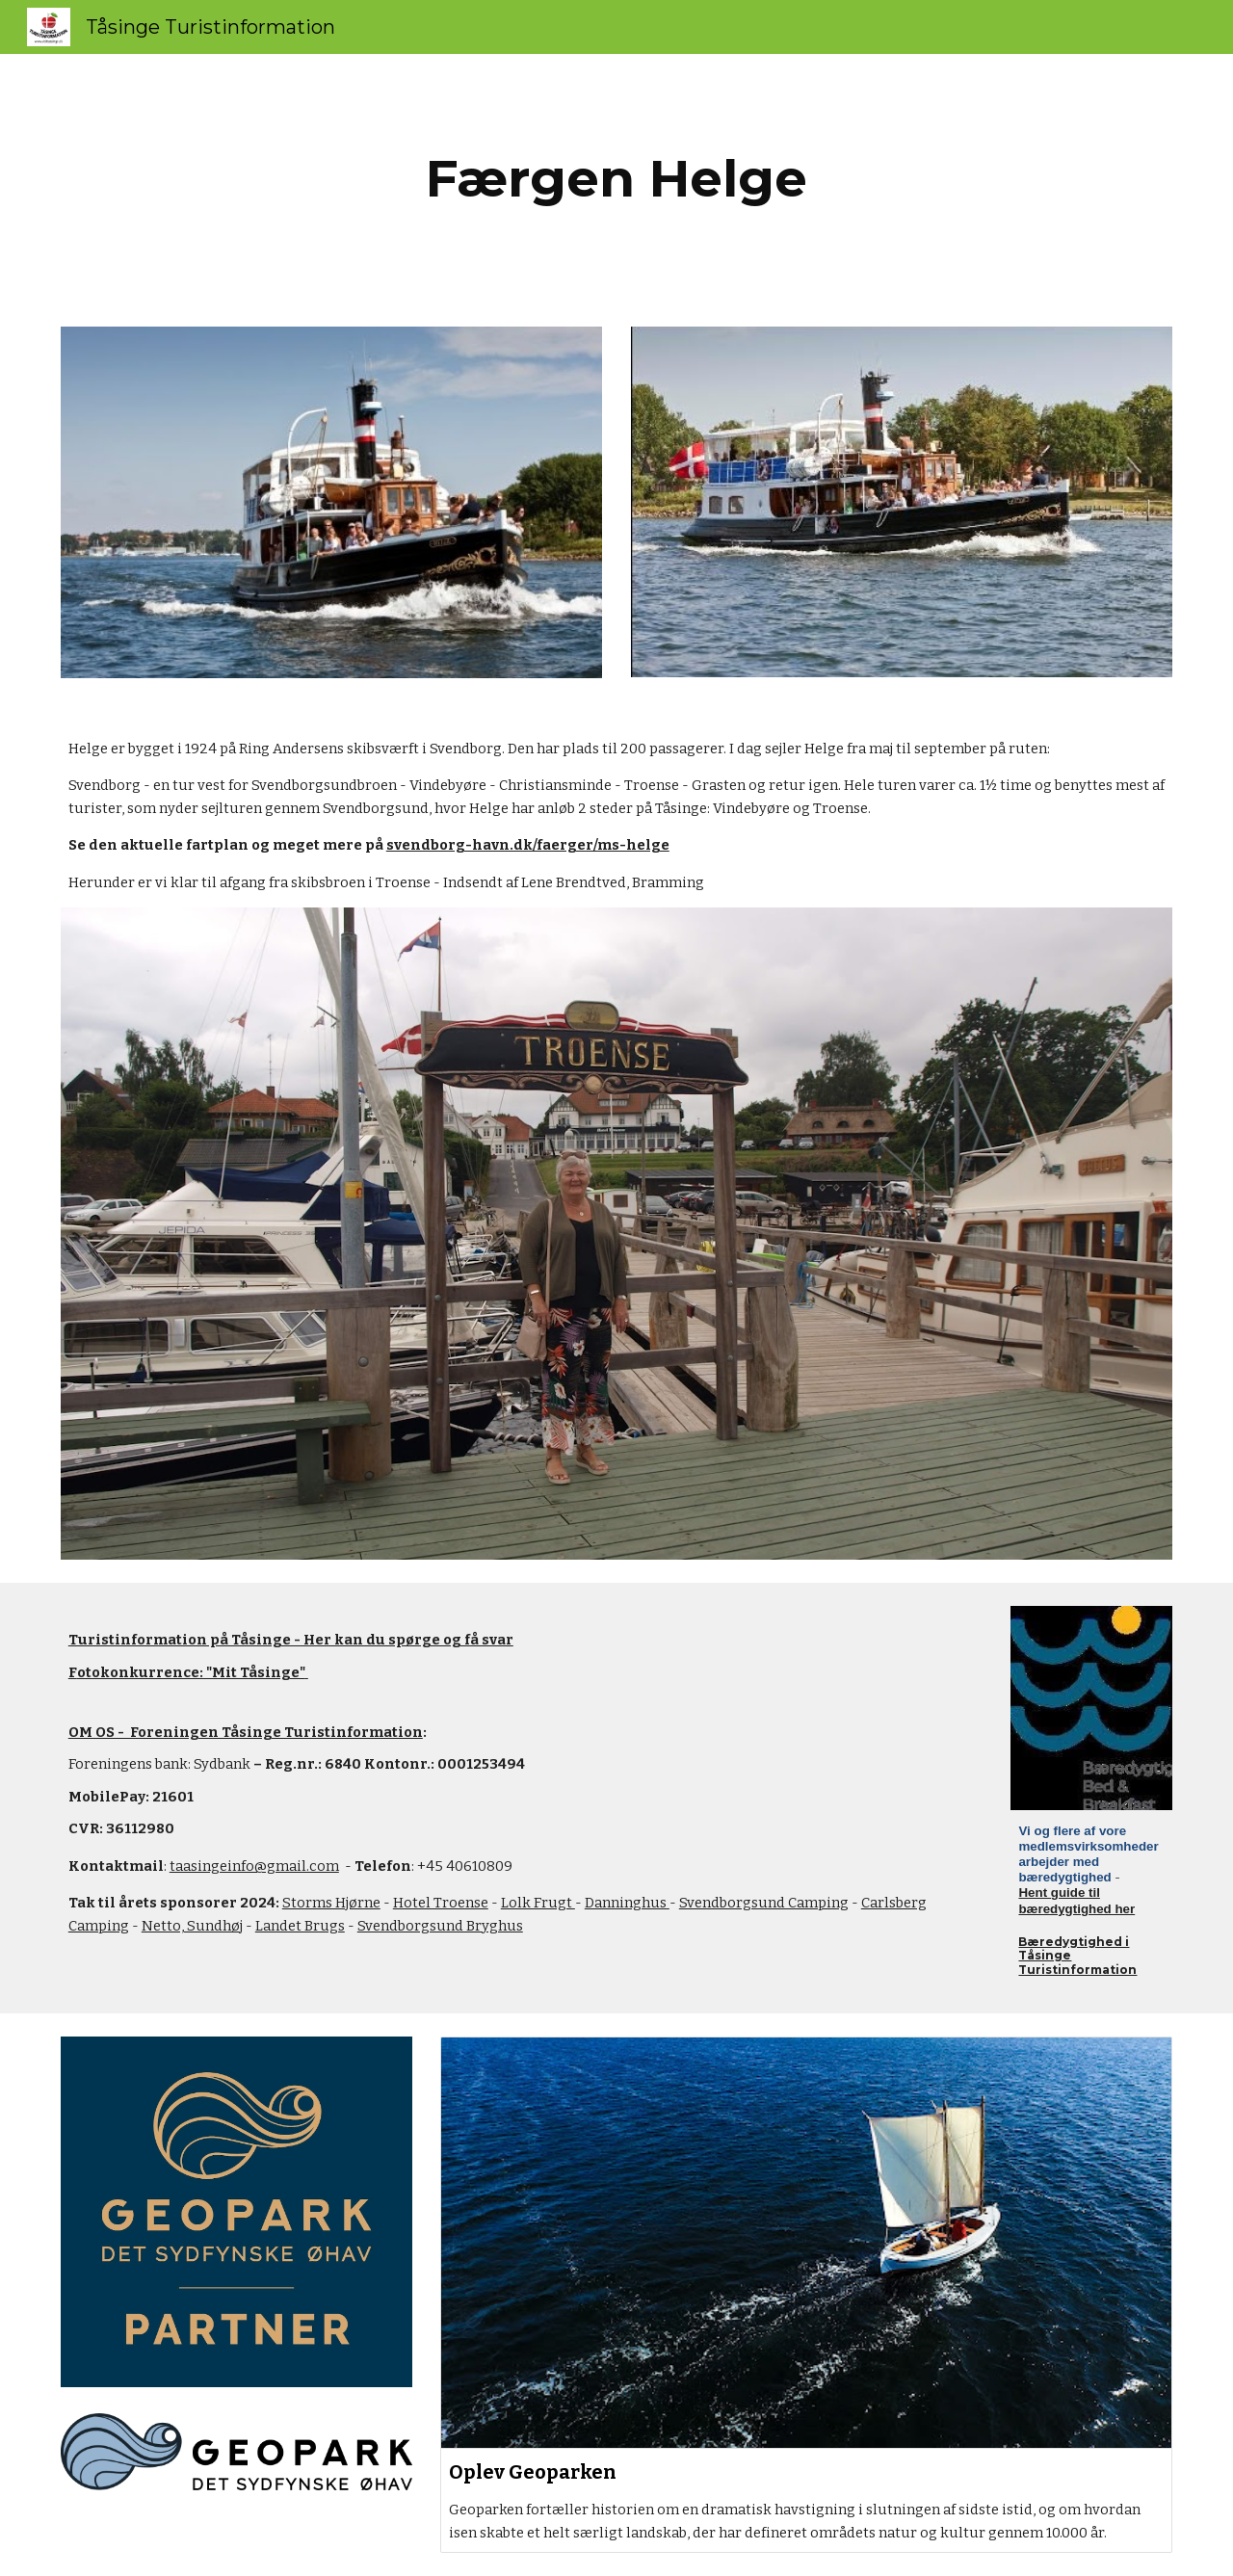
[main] (616, 178)
